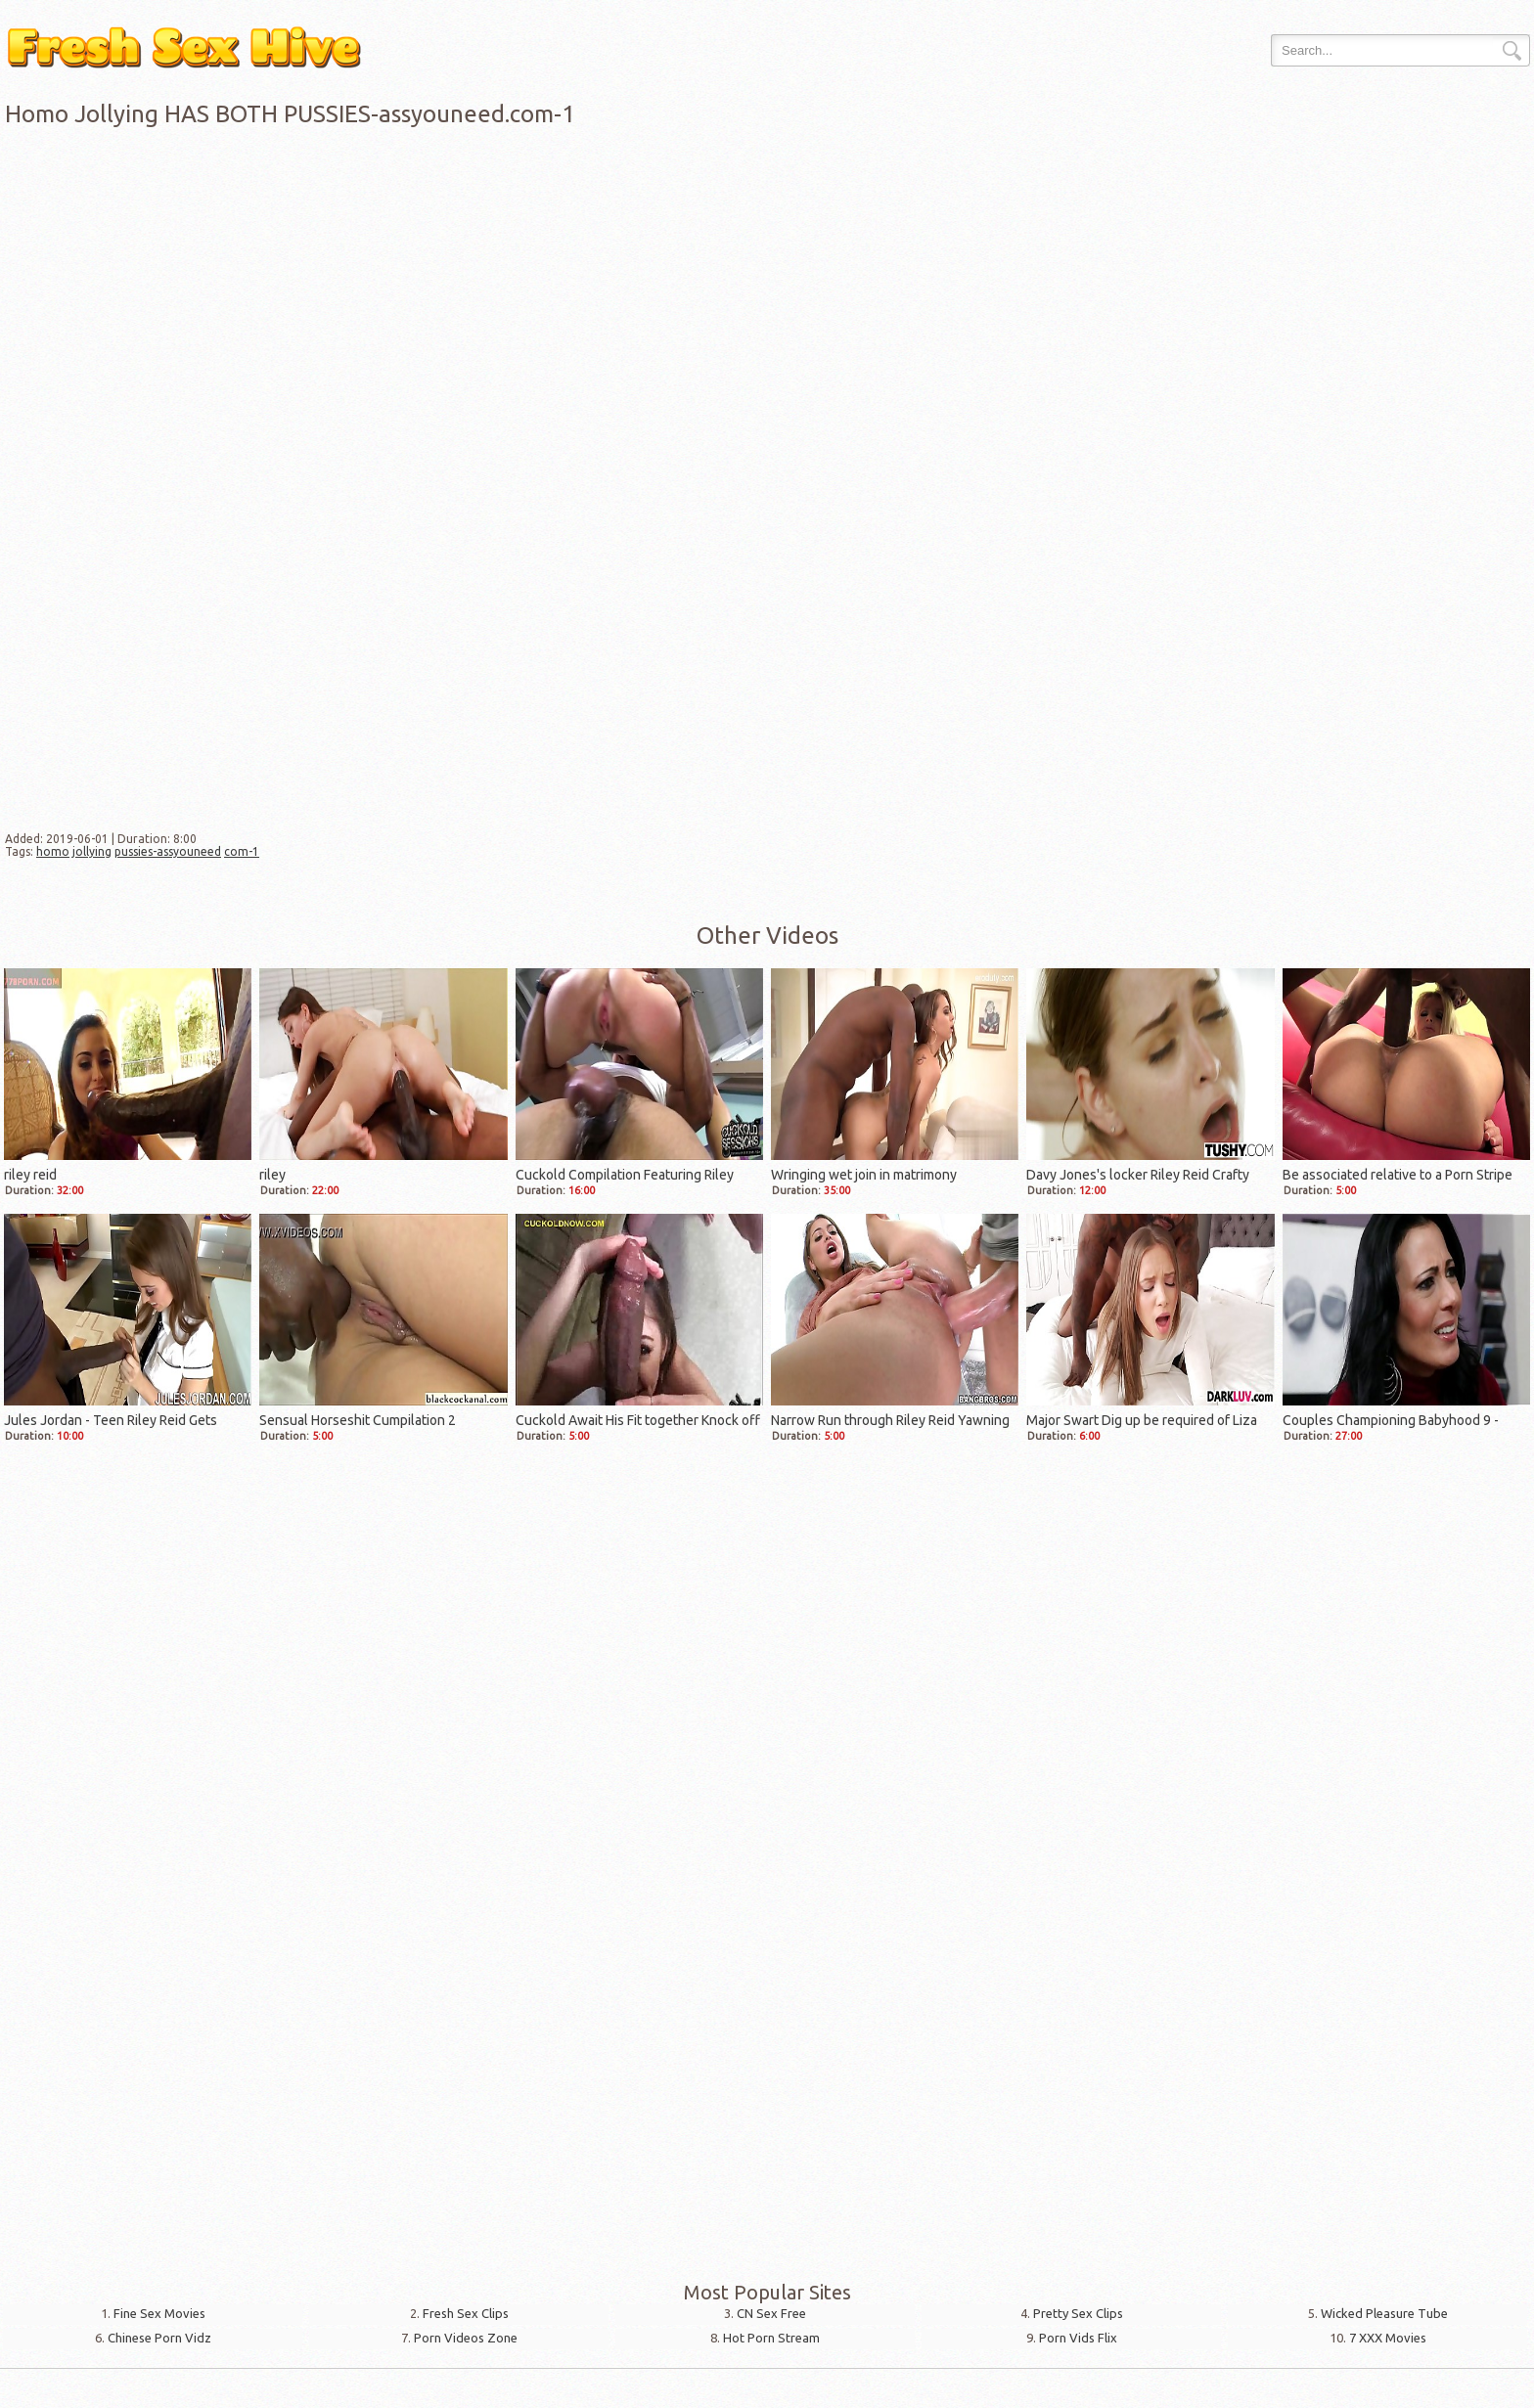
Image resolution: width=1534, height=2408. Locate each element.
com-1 (241, 851)
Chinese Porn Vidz (159, 2337)
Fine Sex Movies (159, 2313)
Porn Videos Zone (466, 2337)
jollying (92, 851)
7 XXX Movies (1387, 2337)
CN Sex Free (771, 2313)
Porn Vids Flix (1078, 2337)
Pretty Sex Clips (1078, 2313)
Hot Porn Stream (771, 2337)
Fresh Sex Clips (466, 2313)
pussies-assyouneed (167, 851)
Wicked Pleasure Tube (1384, 2313)
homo (52, 851)
